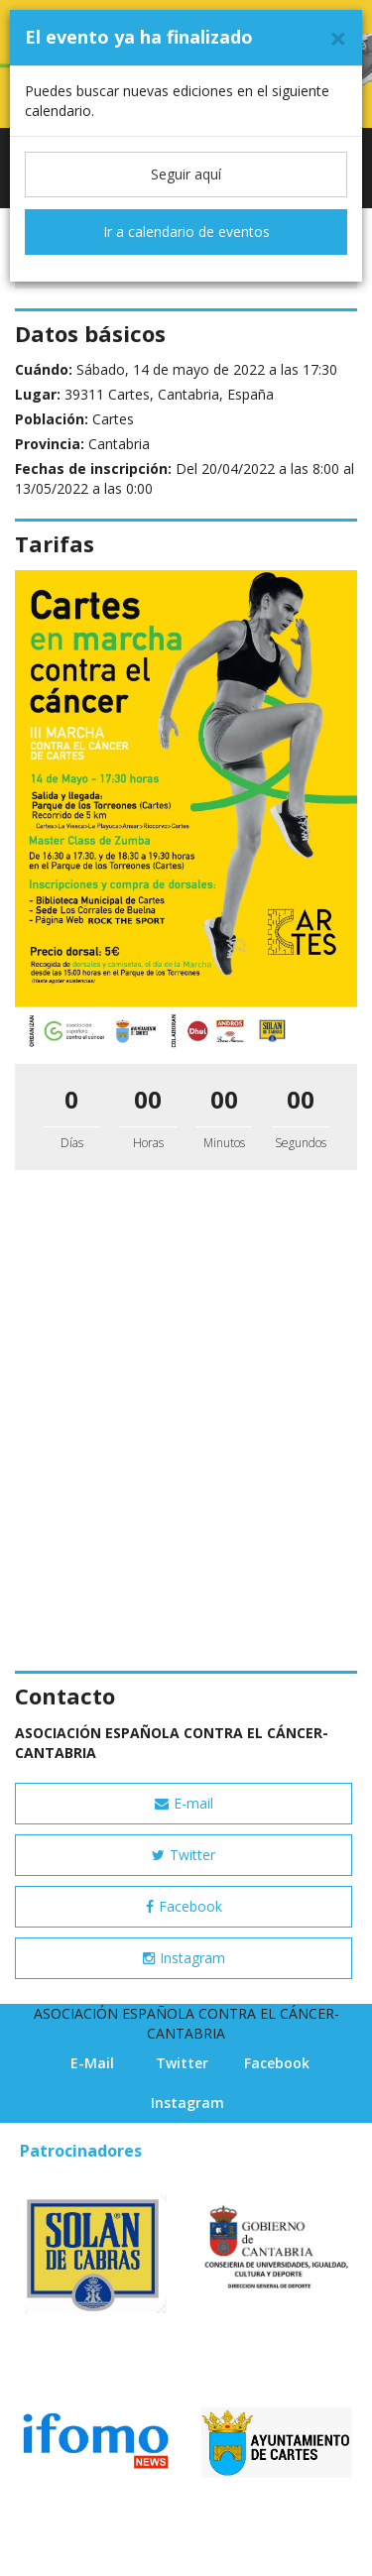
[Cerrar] (338, 38)
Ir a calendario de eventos (186, 231)
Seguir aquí (186, 174)
